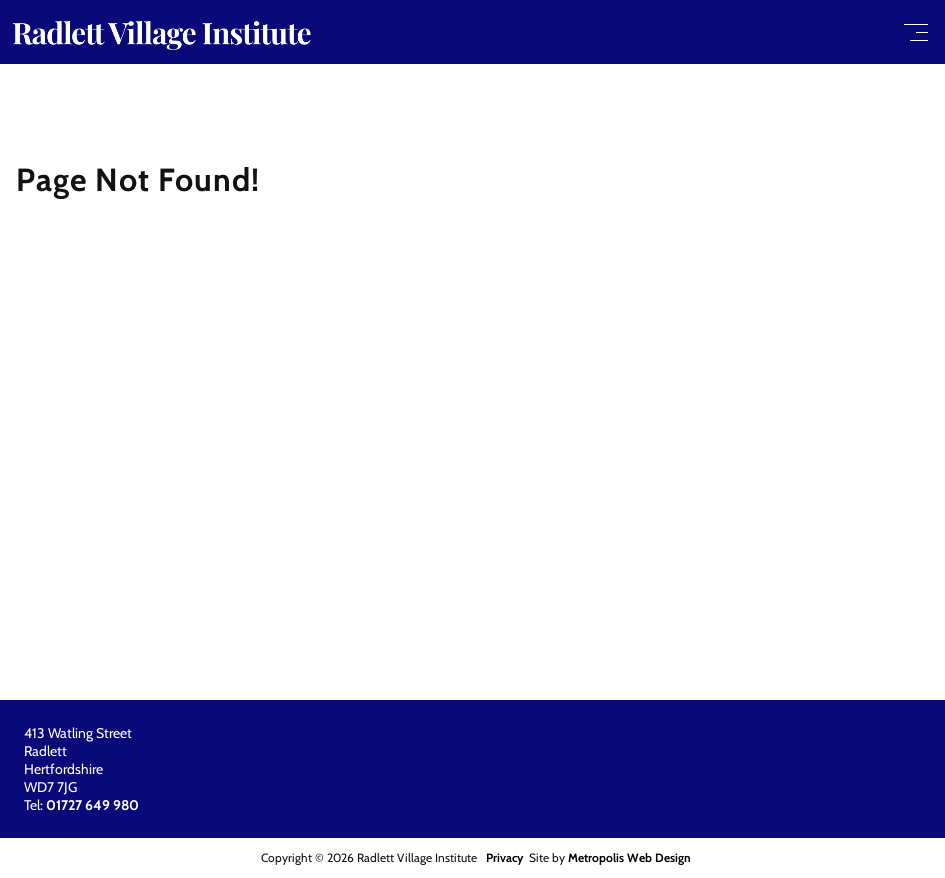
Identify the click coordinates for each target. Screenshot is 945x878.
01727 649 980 (92, 805)
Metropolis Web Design (629, 857)
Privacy (504, 857)
